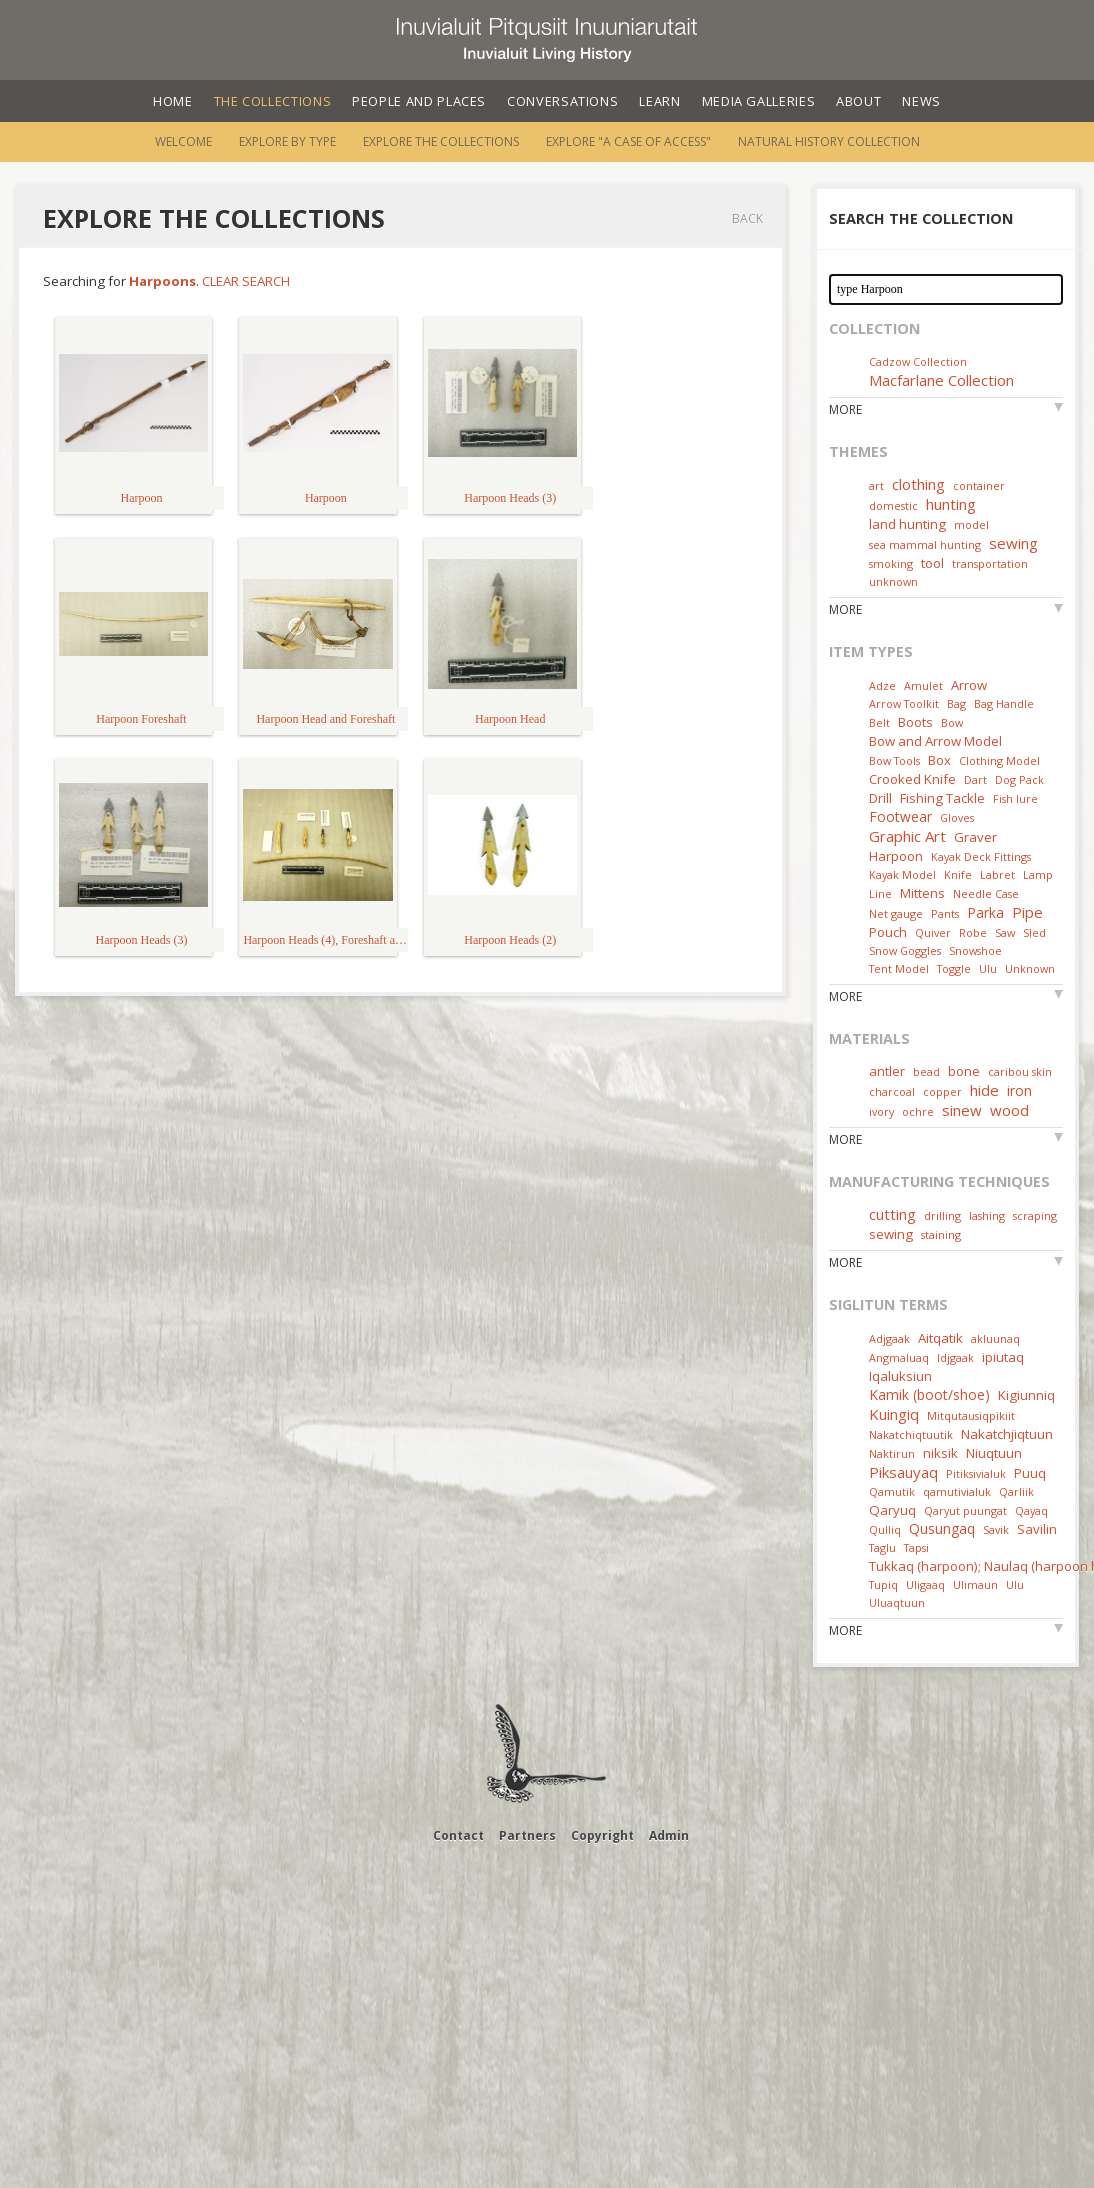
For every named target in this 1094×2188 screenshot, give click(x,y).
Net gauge (896, 913)
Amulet (923, 685)
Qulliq (885, 1529)
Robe (973, 932)
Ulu (988, 968)
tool (932, 563)
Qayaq (1031, 1510)
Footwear (900, 816)
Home (173, 101)
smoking (891, 563)
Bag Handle (1004, 703)
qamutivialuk (957, 1491)
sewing (1013, 543)
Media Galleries (759, 101)
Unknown (1030, 968)
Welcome (183, 141)
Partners (527, 1835)
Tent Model (899, 968)
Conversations (562, 101)
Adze (882, 685)
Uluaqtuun (897, 1602)
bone (964, 1071)
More (845, 409)
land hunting (907, 524)
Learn (659, 101)
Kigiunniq (1026, 1395)
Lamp (1038, 874)
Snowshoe (975, 950)
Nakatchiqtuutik (911, 1434)
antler (887, 1071)
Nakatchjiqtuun (1007, 1434)
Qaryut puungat (965, 1510)
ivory (881, 1111)
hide (984, 1090)
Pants (945, 913)
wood (1009, 1110)
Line (880, 893)
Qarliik (1016, 1491)
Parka (985, 912)
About (858, 101)
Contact (458, 1835)
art (876, 485)
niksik (940, 1453)
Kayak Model (902, 874)
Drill (880, 798)
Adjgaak (889, 1338)
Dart (975, 779)
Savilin (1037, 1529)
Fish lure (1015, 798)
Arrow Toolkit (904, 703)
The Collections (273, 101)
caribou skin (1020, 1071)
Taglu (882, 1547)
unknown (893, 581)
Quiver (933, 932)
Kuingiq (894, 1414)
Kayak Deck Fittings (981, 856)
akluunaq (995, 1338)
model (971, 524)
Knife (958, 874)
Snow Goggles (905, 950)
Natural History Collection (829, 141)
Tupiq (883, 1584)
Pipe (1027, 912)
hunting (951, 504)
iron (1019, 1090)
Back (747, 218)
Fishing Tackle (942, 798)
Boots (915, 722)
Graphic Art (907, 836)
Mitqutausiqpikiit (971, 1415)
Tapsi (916, 1547)
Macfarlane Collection (941, 380)
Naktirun (892, 1453)
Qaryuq (892, 1510)
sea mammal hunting (925, 544)
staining (941, 1234)
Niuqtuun (994, 1453)
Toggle (954, 968)
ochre (918, 1111)
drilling (942, 1215)
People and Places (419, 101)
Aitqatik (940, 1338)
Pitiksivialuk (976, 1473)
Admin (669, 1835)
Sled (1034, 932)
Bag (956, 703)
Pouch (888, 932)
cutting (892, 1214)
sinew (962, 1110)
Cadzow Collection (918, 361)
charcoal (892, 1091)
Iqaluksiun (900, 1376)
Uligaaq (925, 1584)
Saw (1005, 932)
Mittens (922, 893)
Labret (997, 874)
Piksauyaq (903, 1472)
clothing (918, 484)
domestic (893, 505)
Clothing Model (999, 760)
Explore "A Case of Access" (628, 141)
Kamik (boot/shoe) (929, 1394)
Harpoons (162, 281)
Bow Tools (894, 760)
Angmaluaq (899, 1357)
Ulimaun (975, 1584)
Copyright (602, 1835)
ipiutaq (1003, 1357)
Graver (975, 837)
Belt (879, 722)
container (979, 485)
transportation (990, 563)
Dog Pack (1019, 779)
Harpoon (896, 856)
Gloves (957, 817)
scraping (1035, 1215)
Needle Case (986, 893)
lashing (987, 1215)
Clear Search (246, 281)
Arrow (969, 685)
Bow (952, 722)
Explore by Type (287, 141)
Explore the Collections (441, 141)
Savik (996, 1529)
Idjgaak (955, 1357)
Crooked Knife (912, 779)
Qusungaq (942, 1528)
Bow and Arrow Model (935, 741)
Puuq (1030, 1473)
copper (942, 1091)
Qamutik (892, 1491)
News (921, 101)
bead (926, 1071)
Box (939, 760)
